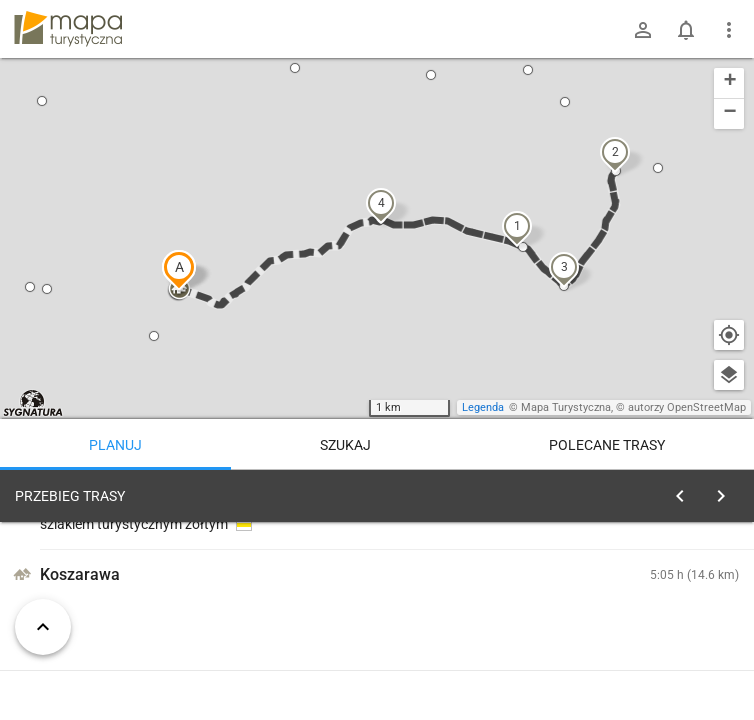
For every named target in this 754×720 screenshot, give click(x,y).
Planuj (115, 445)
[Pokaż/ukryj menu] (729, 30)
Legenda (483, 407)
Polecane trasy (607, 445)
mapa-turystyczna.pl (68, 29)
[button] (179, 270)
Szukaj (345, 445)
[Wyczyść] (727, 491)
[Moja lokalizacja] (729, 335)
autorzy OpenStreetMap (687, 407)
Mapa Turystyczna (566, 407)
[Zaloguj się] (643, 30)
